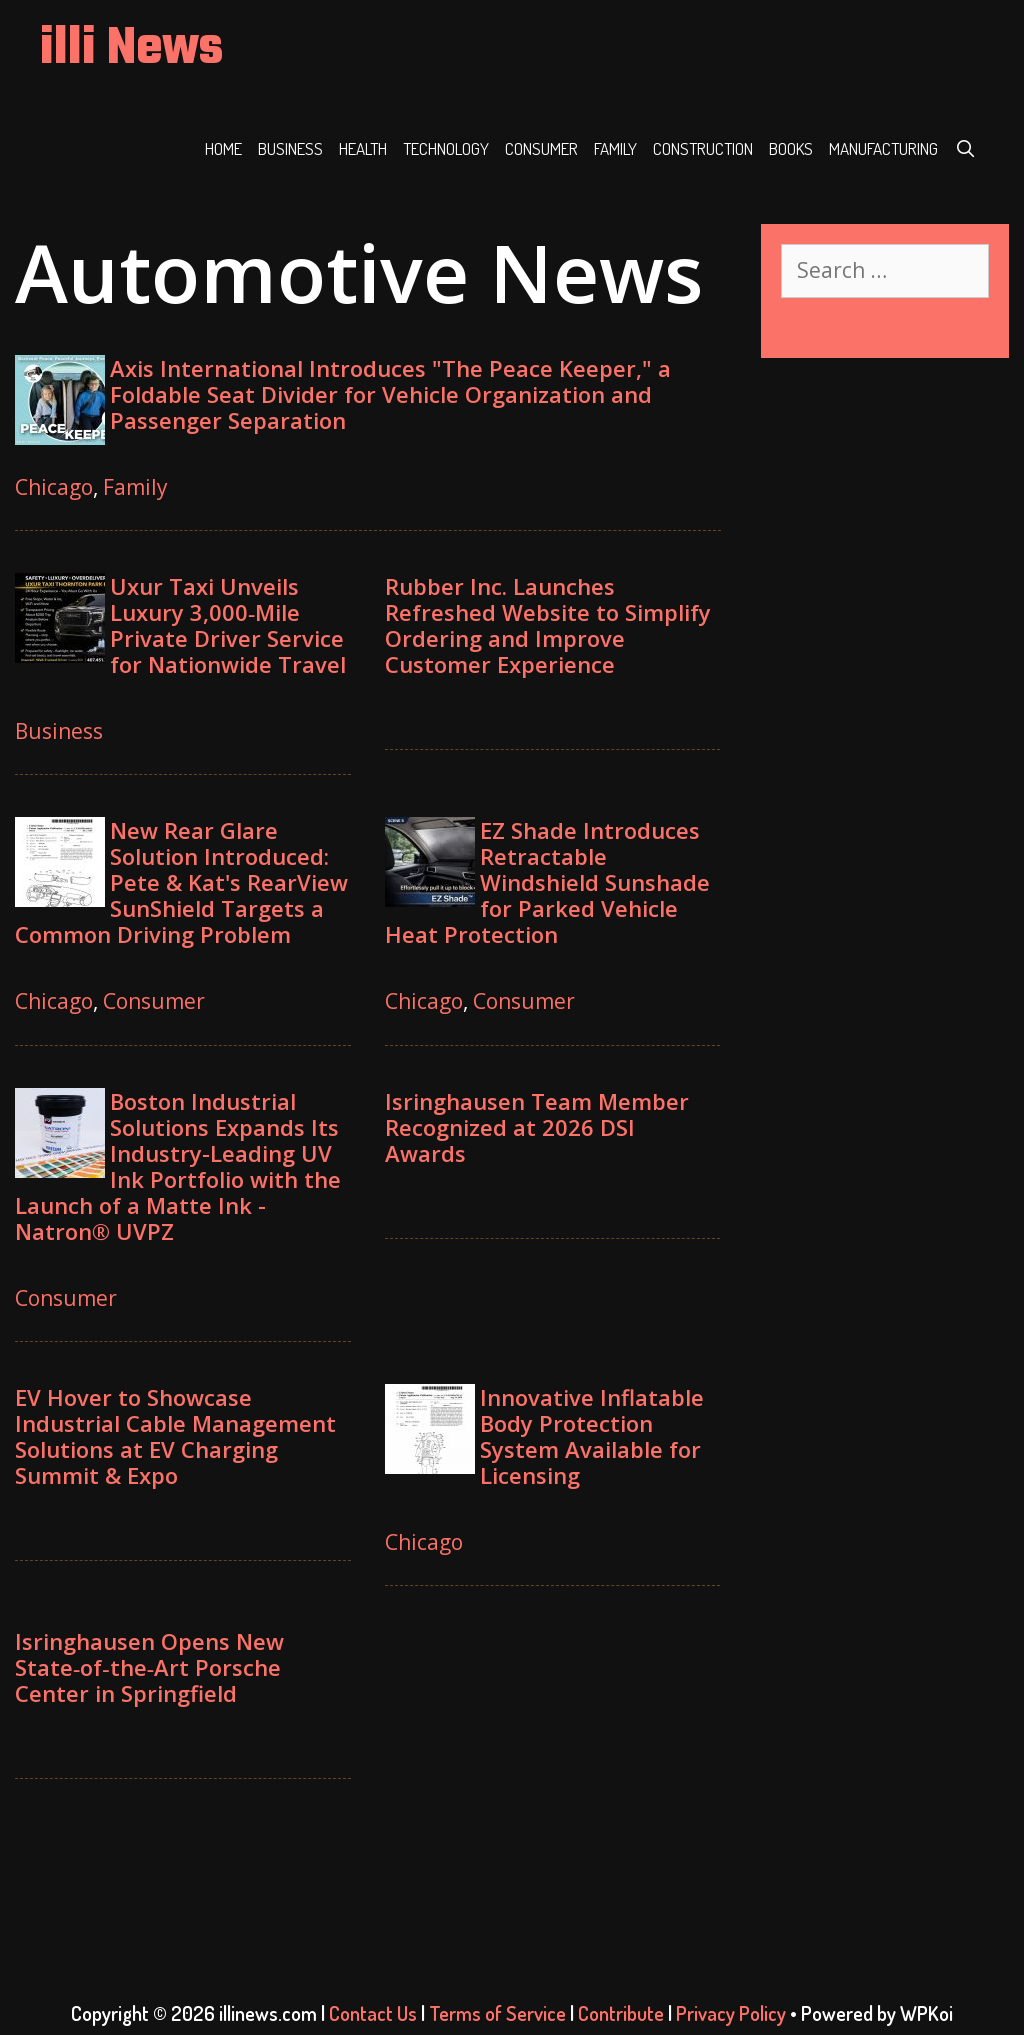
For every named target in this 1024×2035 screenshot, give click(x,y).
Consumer (541, 148)
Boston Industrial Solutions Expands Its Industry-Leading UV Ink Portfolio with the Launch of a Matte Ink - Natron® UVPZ (178, 1166)
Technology (446, 148)
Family (615, 148)
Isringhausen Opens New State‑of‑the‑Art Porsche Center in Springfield (149, 1667)
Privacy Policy (731, 2013)
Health (363, 148)
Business (290, 148)
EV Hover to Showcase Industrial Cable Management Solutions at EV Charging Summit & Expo (175, 1436)
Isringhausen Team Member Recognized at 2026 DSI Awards (537, 1127)
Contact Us (373, 2013)
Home (223, 148)
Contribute (621, 2013)
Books (791, 148)
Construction (703, 148)
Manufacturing (883, 148)
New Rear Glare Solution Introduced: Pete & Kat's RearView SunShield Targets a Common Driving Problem (181, 882)
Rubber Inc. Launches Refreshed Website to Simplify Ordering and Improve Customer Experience (548, 625)
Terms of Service (497, 2013)
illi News (131, 49)
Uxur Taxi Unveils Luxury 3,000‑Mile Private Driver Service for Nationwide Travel (228, 625)
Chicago (54, 487)
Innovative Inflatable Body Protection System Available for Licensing (592, 1436)
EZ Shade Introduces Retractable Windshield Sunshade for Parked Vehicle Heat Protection (547, 882)
